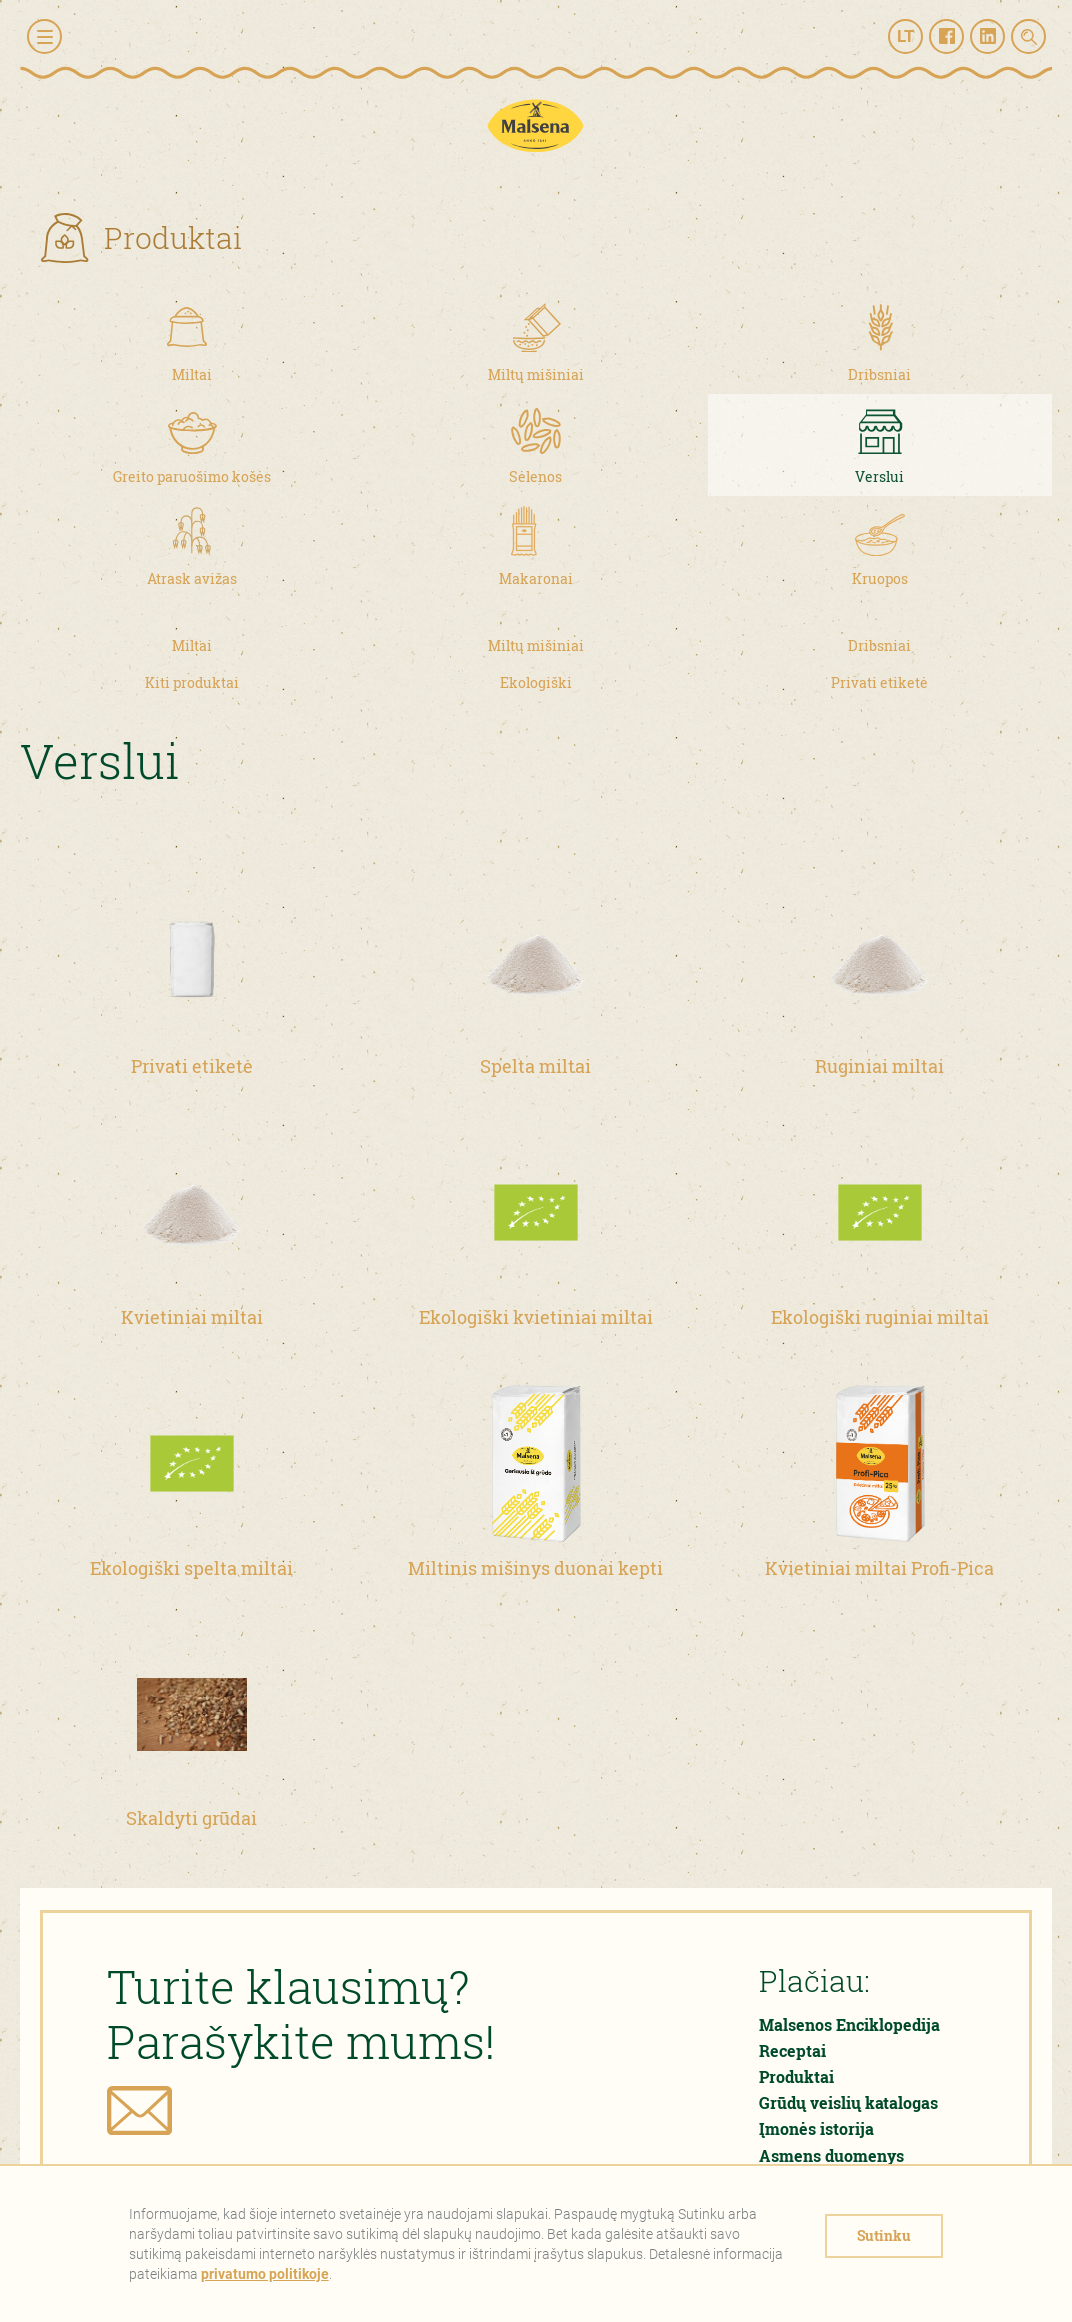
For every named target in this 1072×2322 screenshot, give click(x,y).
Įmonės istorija (816, 2128)
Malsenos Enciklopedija (849, 2024)
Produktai (796, 2076)
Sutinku (884, 2235)
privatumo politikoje (265, 2274)
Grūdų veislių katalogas (848, 2102)
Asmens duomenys (831, 2155)
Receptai (792, 2050)
